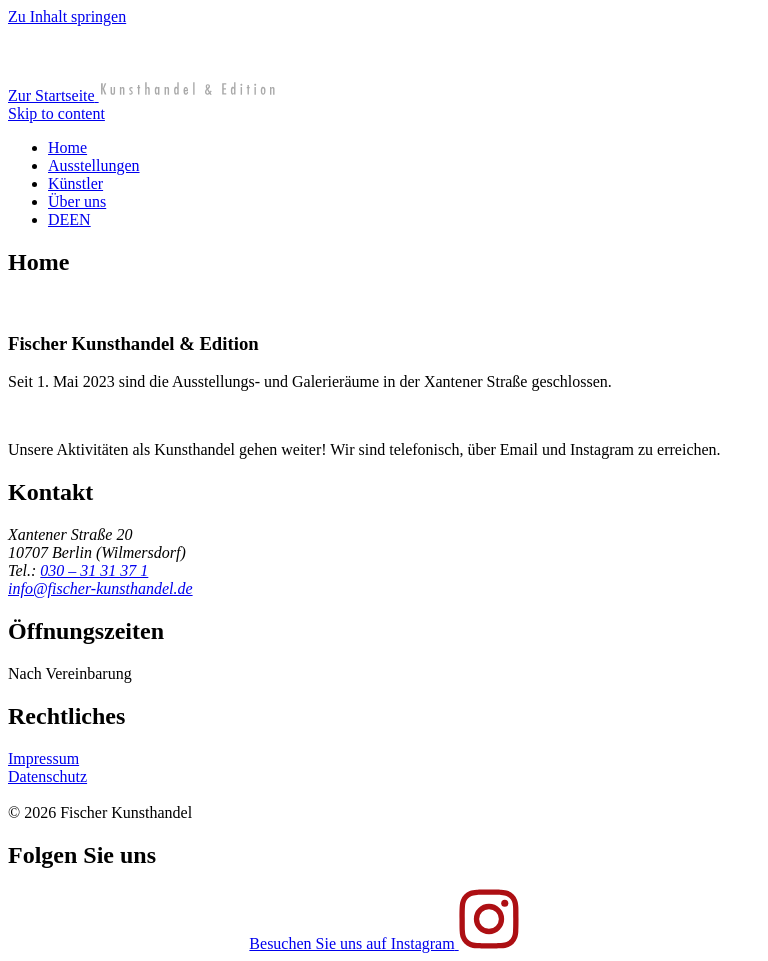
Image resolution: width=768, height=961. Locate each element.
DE (58, 219)
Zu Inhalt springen (67, 16)
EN (79, 219)
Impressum (43, 758)
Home (67, 147)
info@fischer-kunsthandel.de (100, 588)
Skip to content (56, 113)
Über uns (77, 201)
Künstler (75, 183)
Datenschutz (47, 776)
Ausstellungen (94, 165)
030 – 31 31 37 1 (94, 570)
